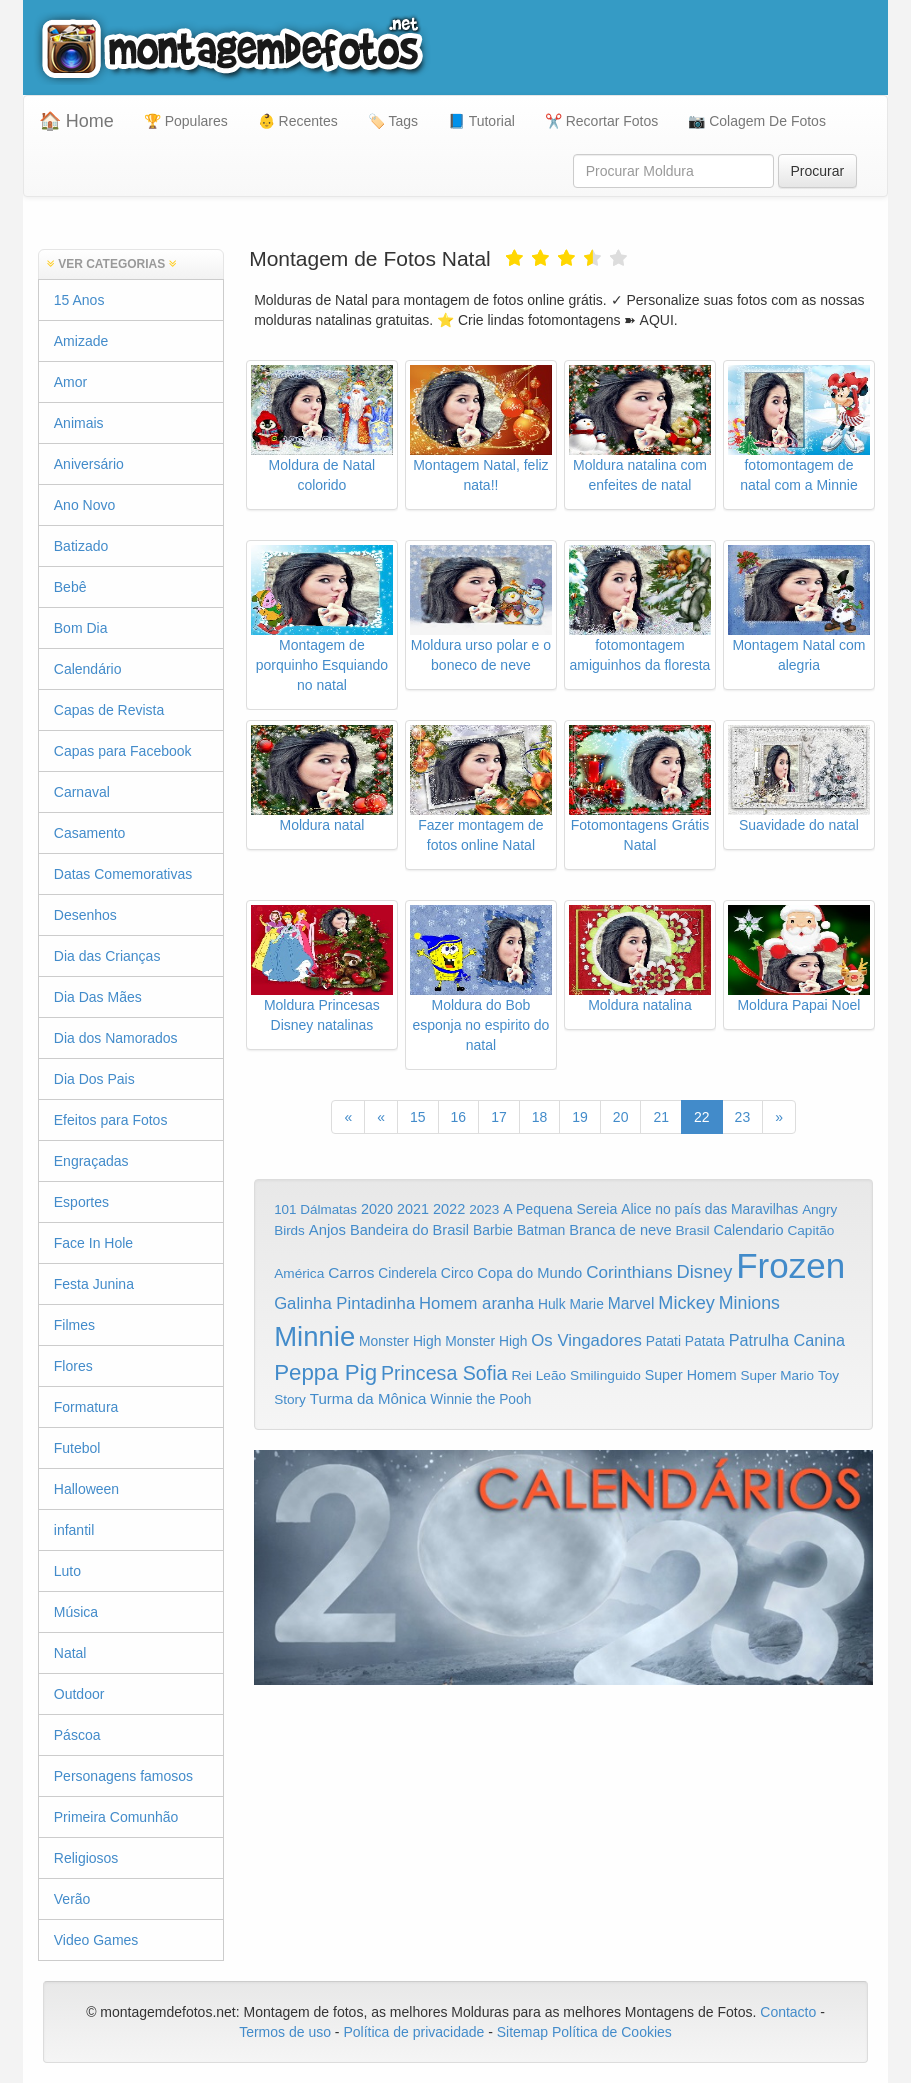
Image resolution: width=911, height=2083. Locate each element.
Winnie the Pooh (480, 1399)
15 (418, 1117)
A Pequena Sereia (560, 1209)
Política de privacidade (413, 2032)
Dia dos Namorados (116, 1038)
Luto (67, 1571)
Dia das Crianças (107, 956)
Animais (79, 423)
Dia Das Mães (98, 997)
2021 (413, 1209)
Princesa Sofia (444, 1373)
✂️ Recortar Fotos (601, 121)
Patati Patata (685, 1341)
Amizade (81, 341)
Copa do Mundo (529, 1273)
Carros (351, 1272)
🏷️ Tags (393, 121)
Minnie (314, 1336)
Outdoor (79, 1694)
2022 (449, 1209)
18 (540, 1117)
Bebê (70, 587)
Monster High (400, 1341)
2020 (377, 1209)
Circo (457, 1273)
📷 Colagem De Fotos (757, 121)
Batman (541, 1230)
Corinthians (629, 1272)
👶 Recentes (298, 121)
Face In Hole (93, 1243)
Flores (73, 1366)
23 (743, 1117)
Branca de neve (620, 1230)
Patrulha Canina (787, 1340)
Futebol (77, 1448)
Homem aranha (476, 1303)
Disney (705, 1271)
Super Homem (691, 1375)
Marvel (631, 1303)
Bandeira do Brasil (409, 1230)
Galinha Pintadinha (344, 1303)
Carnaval (82, 792)
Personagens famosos (123, 1776)
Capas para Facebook (123, 751)
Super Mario (778, 1375)
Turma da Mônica (368, 1398)
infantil (74, 1530)
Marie (586, 1304)
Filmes (74, 1325)
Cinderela (407, 1273)
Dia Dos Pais (94, 1079)
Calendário (88, 669)
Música (76, 1612)
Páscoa (77, 1735)
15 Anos (79, 300)
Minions (749, 1303)
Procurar (818, 171)
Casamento (90, 833)
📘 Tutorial (481, 121)
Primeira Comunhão (116, 1817)
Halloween (86, 1489)
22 (702, 1117)
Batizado (81, 546)
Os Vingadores (586, 1340)
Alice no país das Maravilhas (709, 1209)
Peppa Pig (325, 1372)
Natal (70, 1653)
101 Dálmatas (315, 1209)
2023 (484, 1209)
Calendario (748, 1230)
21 (661, 1117)
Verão (72, 1899)
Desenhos (85, 915)
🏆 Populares (186, 121)
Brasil (692, 1230)
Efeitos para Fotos (111, 1120)
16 (459, 1117)
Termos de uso (285, 2032)
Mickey (686, 1303)
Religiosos (86, 1858)
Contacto (790, 2012)
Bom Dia (81, 628)
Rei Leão (538, 1375)
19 (580, 1117)
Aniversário (89, 464)
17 (499, 1117)
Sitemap (522, 2032)
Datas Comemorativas (123, 874)
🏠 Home (76, 121)
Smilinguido (605, 1375)
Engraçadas (91, 1161)
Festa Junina (94, 1284)
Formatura (86, 1407)
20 (621, 1117)
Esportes (81, 1202)
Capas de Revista (109, 710)
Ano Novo (84, 505)
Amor (70, 382)
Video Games (96, 1940)
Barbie (493, 1230)
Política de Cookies (612, 2032)
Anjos (327, 1230)
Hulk (552, 1304)
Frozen (790, 1265)
